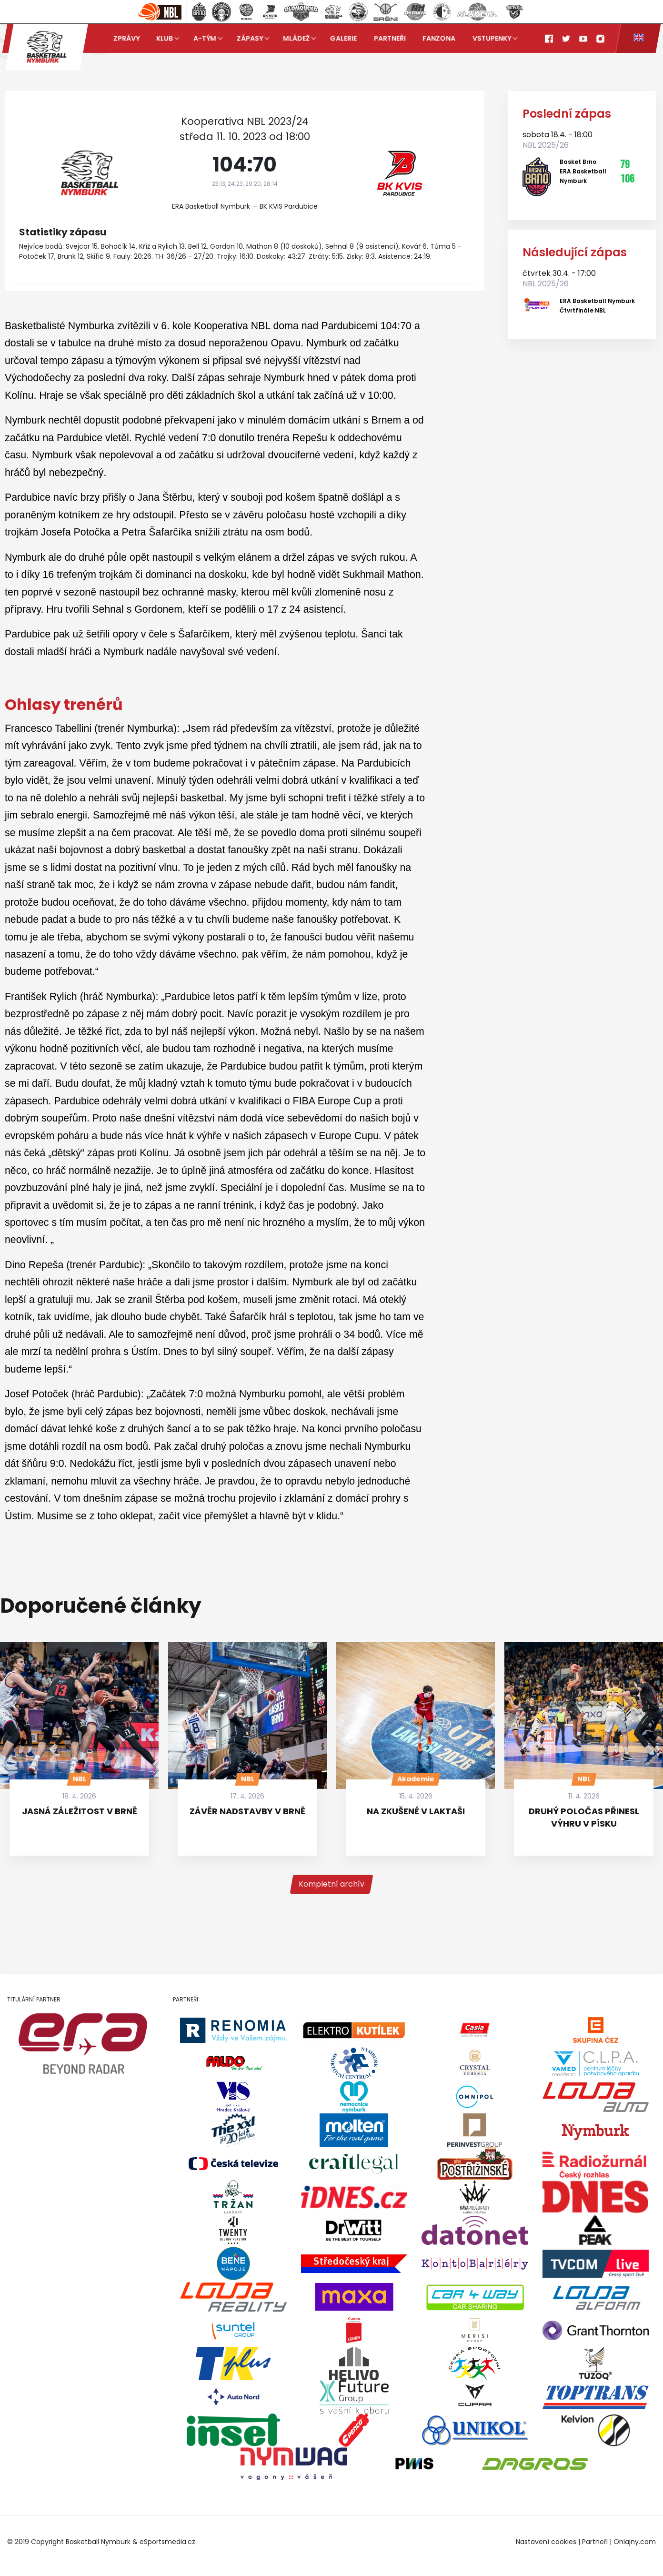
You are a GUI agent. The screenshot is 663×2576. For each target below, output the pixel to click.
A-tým (204, 38)
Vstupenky (491, 38)
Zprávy (126, 38)
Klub (164, 38)
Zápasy (250, 38)
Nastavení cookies (546, 2541)
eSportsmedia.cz (167, 2541)
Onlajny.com (634, 2541)
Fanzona (438, 38)
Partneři (390, 38)
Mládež (296, 38)
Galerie (343, 38)
